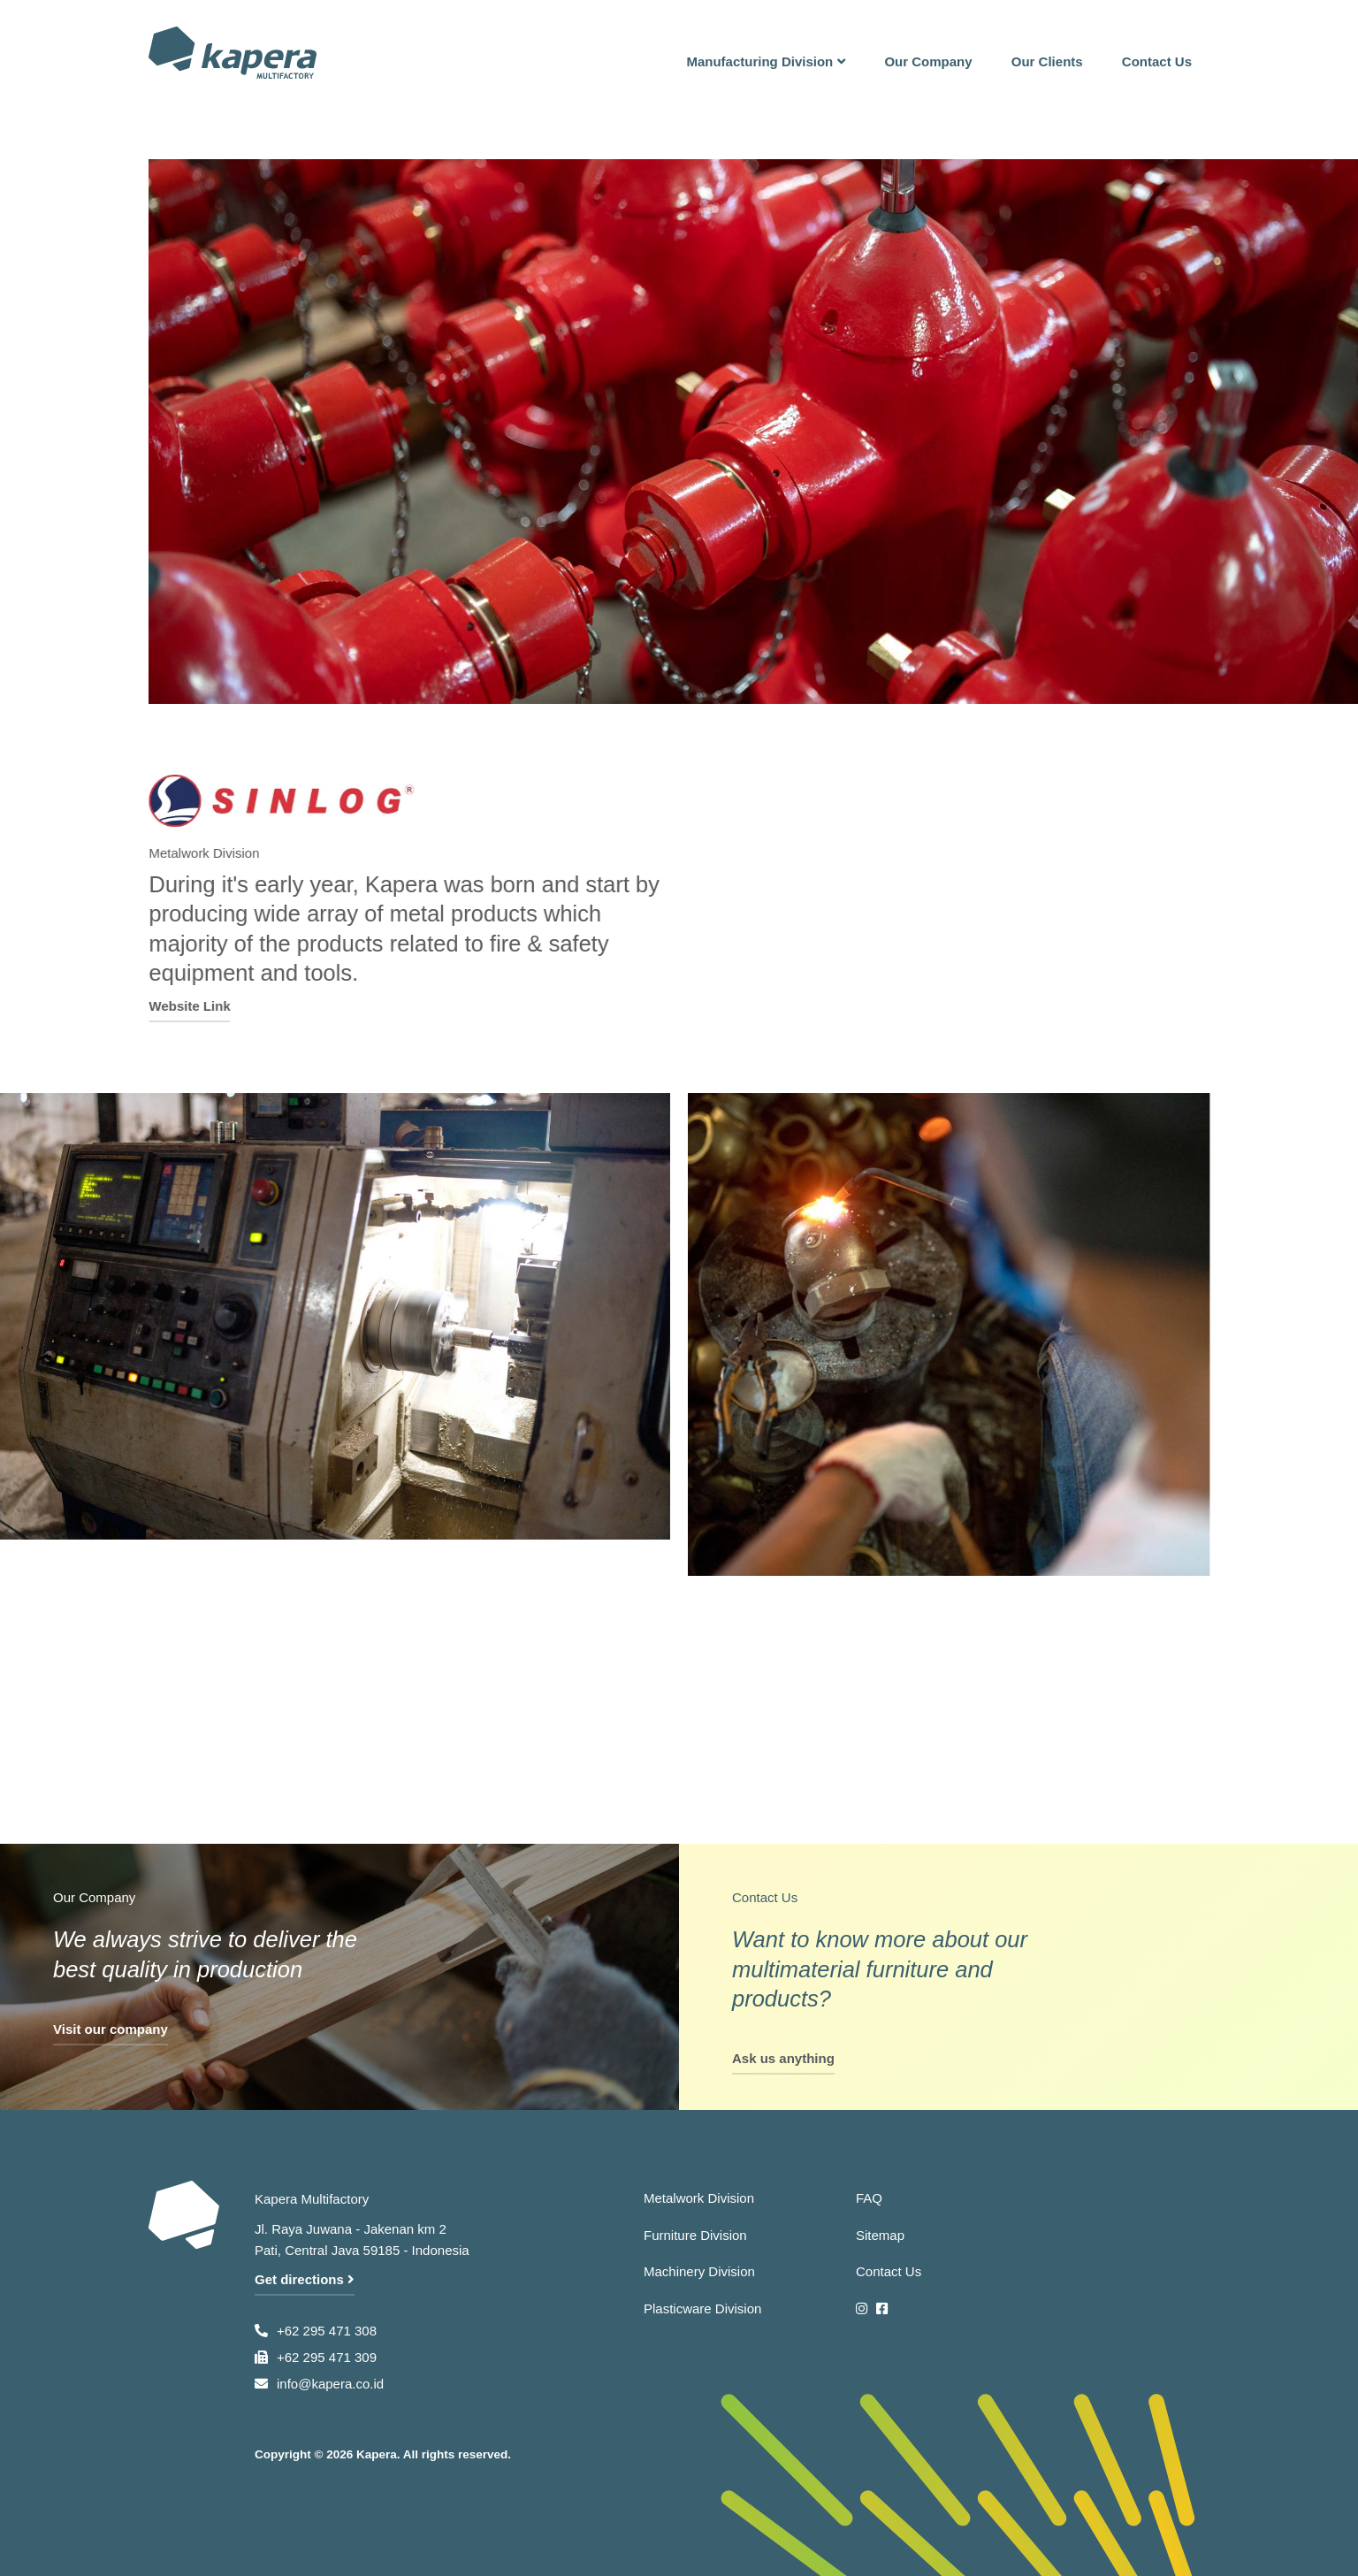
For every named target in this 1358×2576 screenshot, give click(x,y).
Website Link (201, 1005)
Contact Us (888, 2271)
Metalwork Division (699, 2197)
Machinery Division (699, 2271)
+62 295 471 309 (327, 2357)
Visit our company (110, 2029)
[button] (765, 53)
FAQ (869, 2197)
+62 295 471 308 (327, 2330)
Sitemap (880, 2235)
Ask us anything (783, 2058)
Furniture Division (695, 2235)
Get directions (305, 2279)
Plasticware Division (702, 2308)
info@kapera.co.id (330, 2383)
